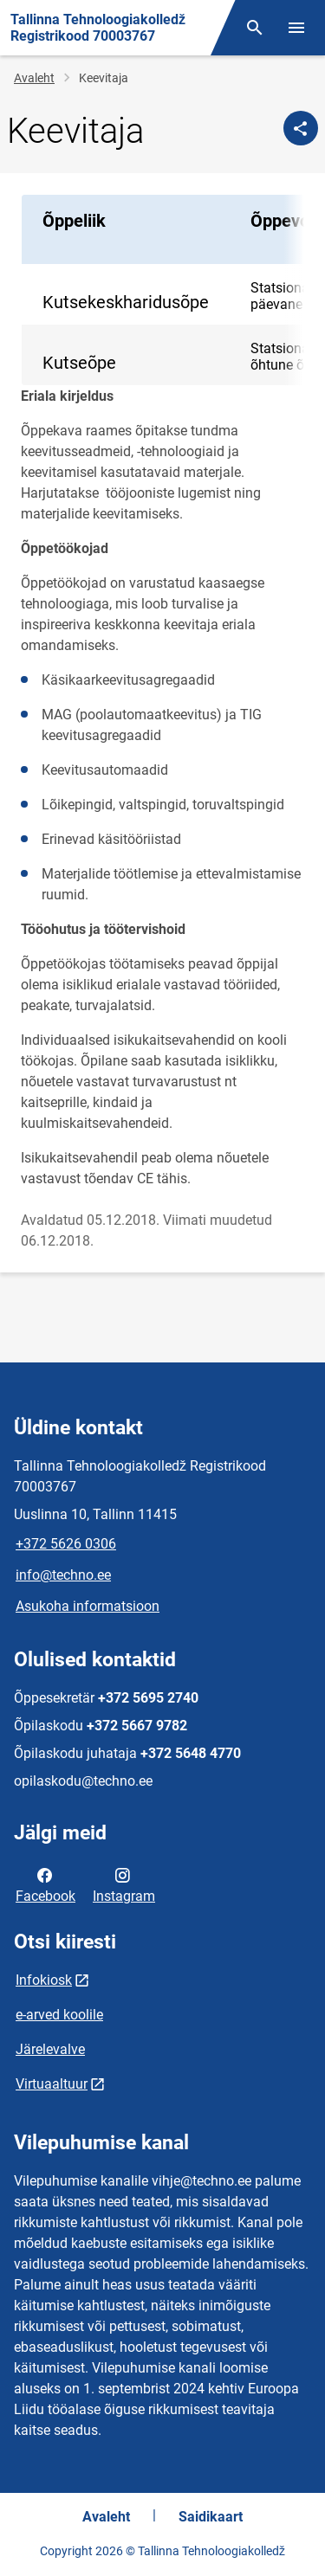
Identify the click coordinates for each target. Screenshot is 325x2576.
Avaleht (34, 78)
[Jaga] (300, 128)
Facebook (45, 1884)
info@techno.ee (63, 1575)
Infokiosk (44, 1980)
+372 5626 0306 (66, 1544)
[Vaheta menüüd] (296, 27)
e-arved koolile (59, 2014)
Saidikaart (211, 2516)
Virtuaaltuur (52, 2084)
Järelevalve (50, 2049)
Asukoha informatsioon (87, 1606)
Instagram (124, 1884)
